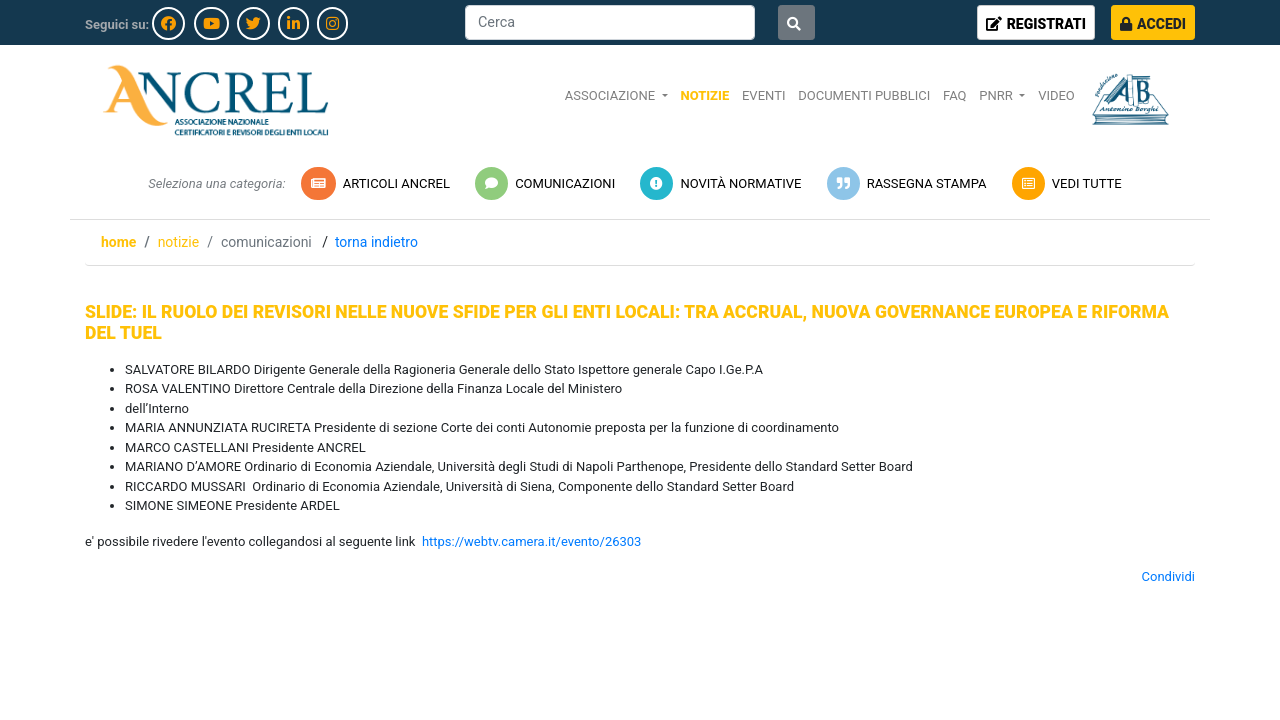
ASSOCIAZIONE (612, 95)
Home (118, 242)
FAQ (954, 95)
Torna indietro (376, 242)
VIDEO (1056, 95)
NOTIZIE (704, 95)
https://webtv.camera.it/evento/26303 (532, 541)
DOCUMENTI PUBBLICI (864, 95)
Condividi (1169, 576)
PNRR (997, 95)
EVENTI (763, 95)
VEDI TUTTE (1066, 183)
